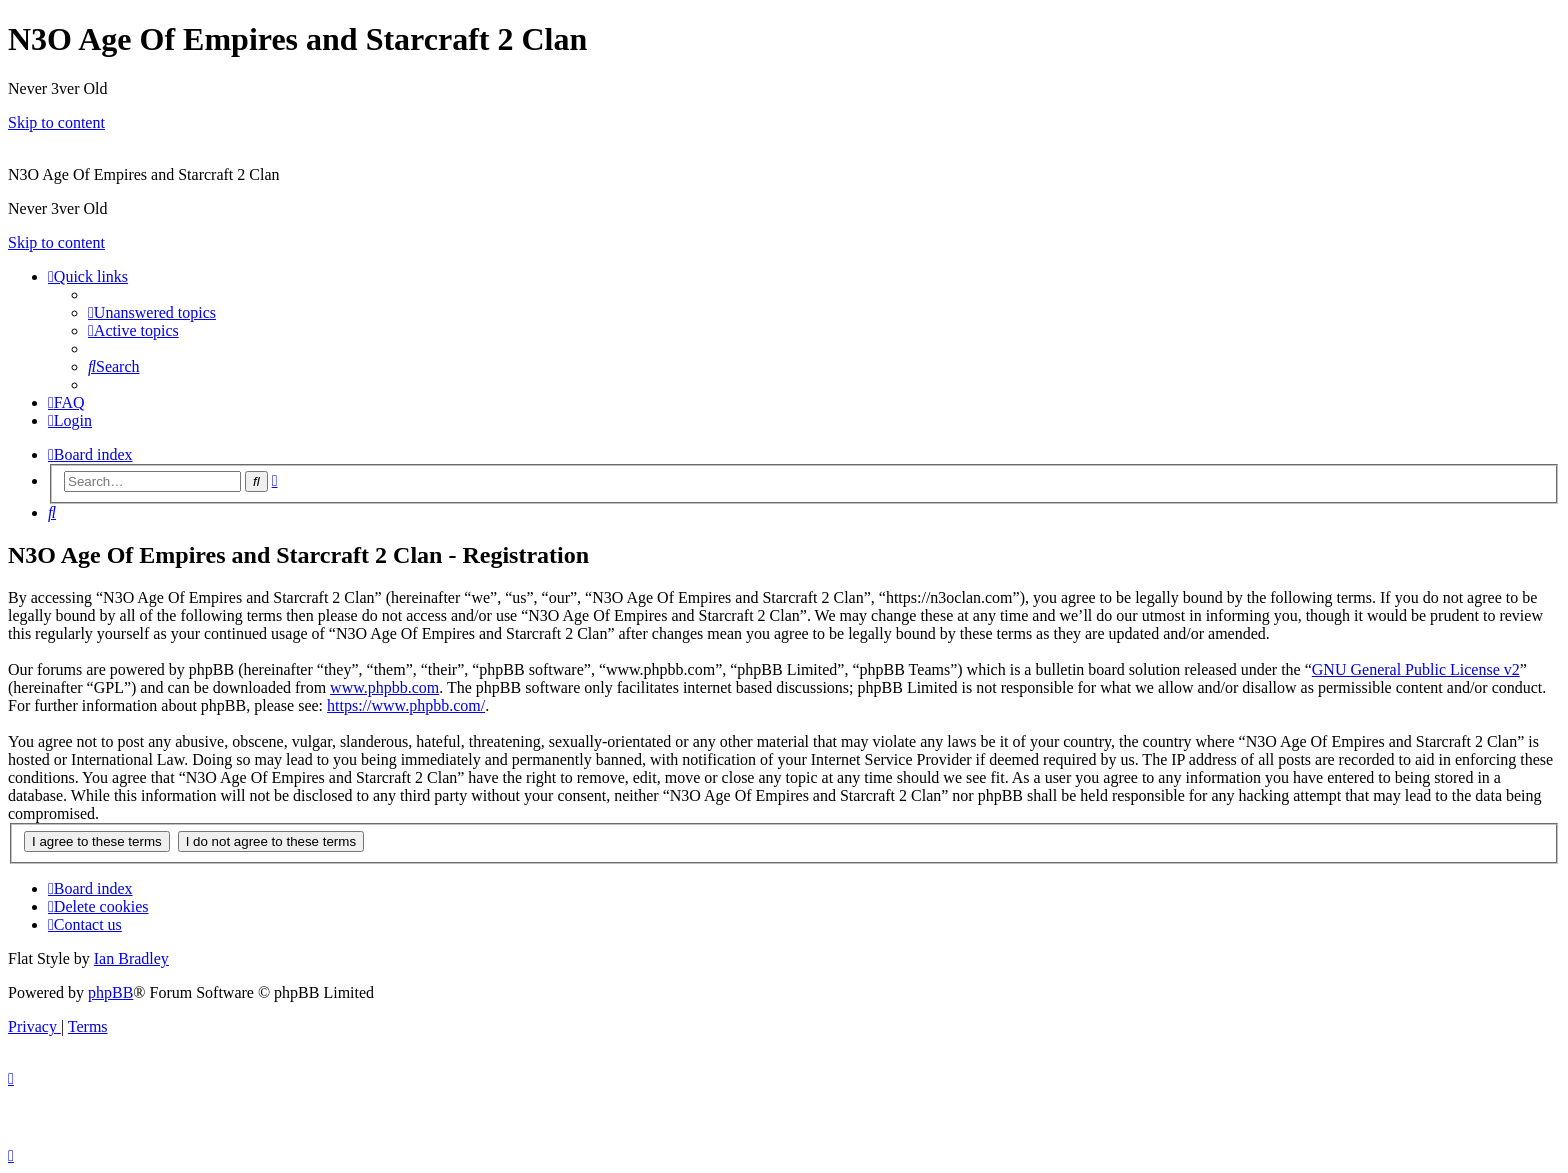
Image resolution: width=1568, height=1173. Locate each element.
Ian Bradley (131, 958)
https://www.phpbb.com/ (406, 705)
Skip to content (56, 122)
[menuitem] (152, 312)
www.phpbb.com (384, 687)
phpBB (110, 992)
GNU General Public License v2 (1416, 669)
